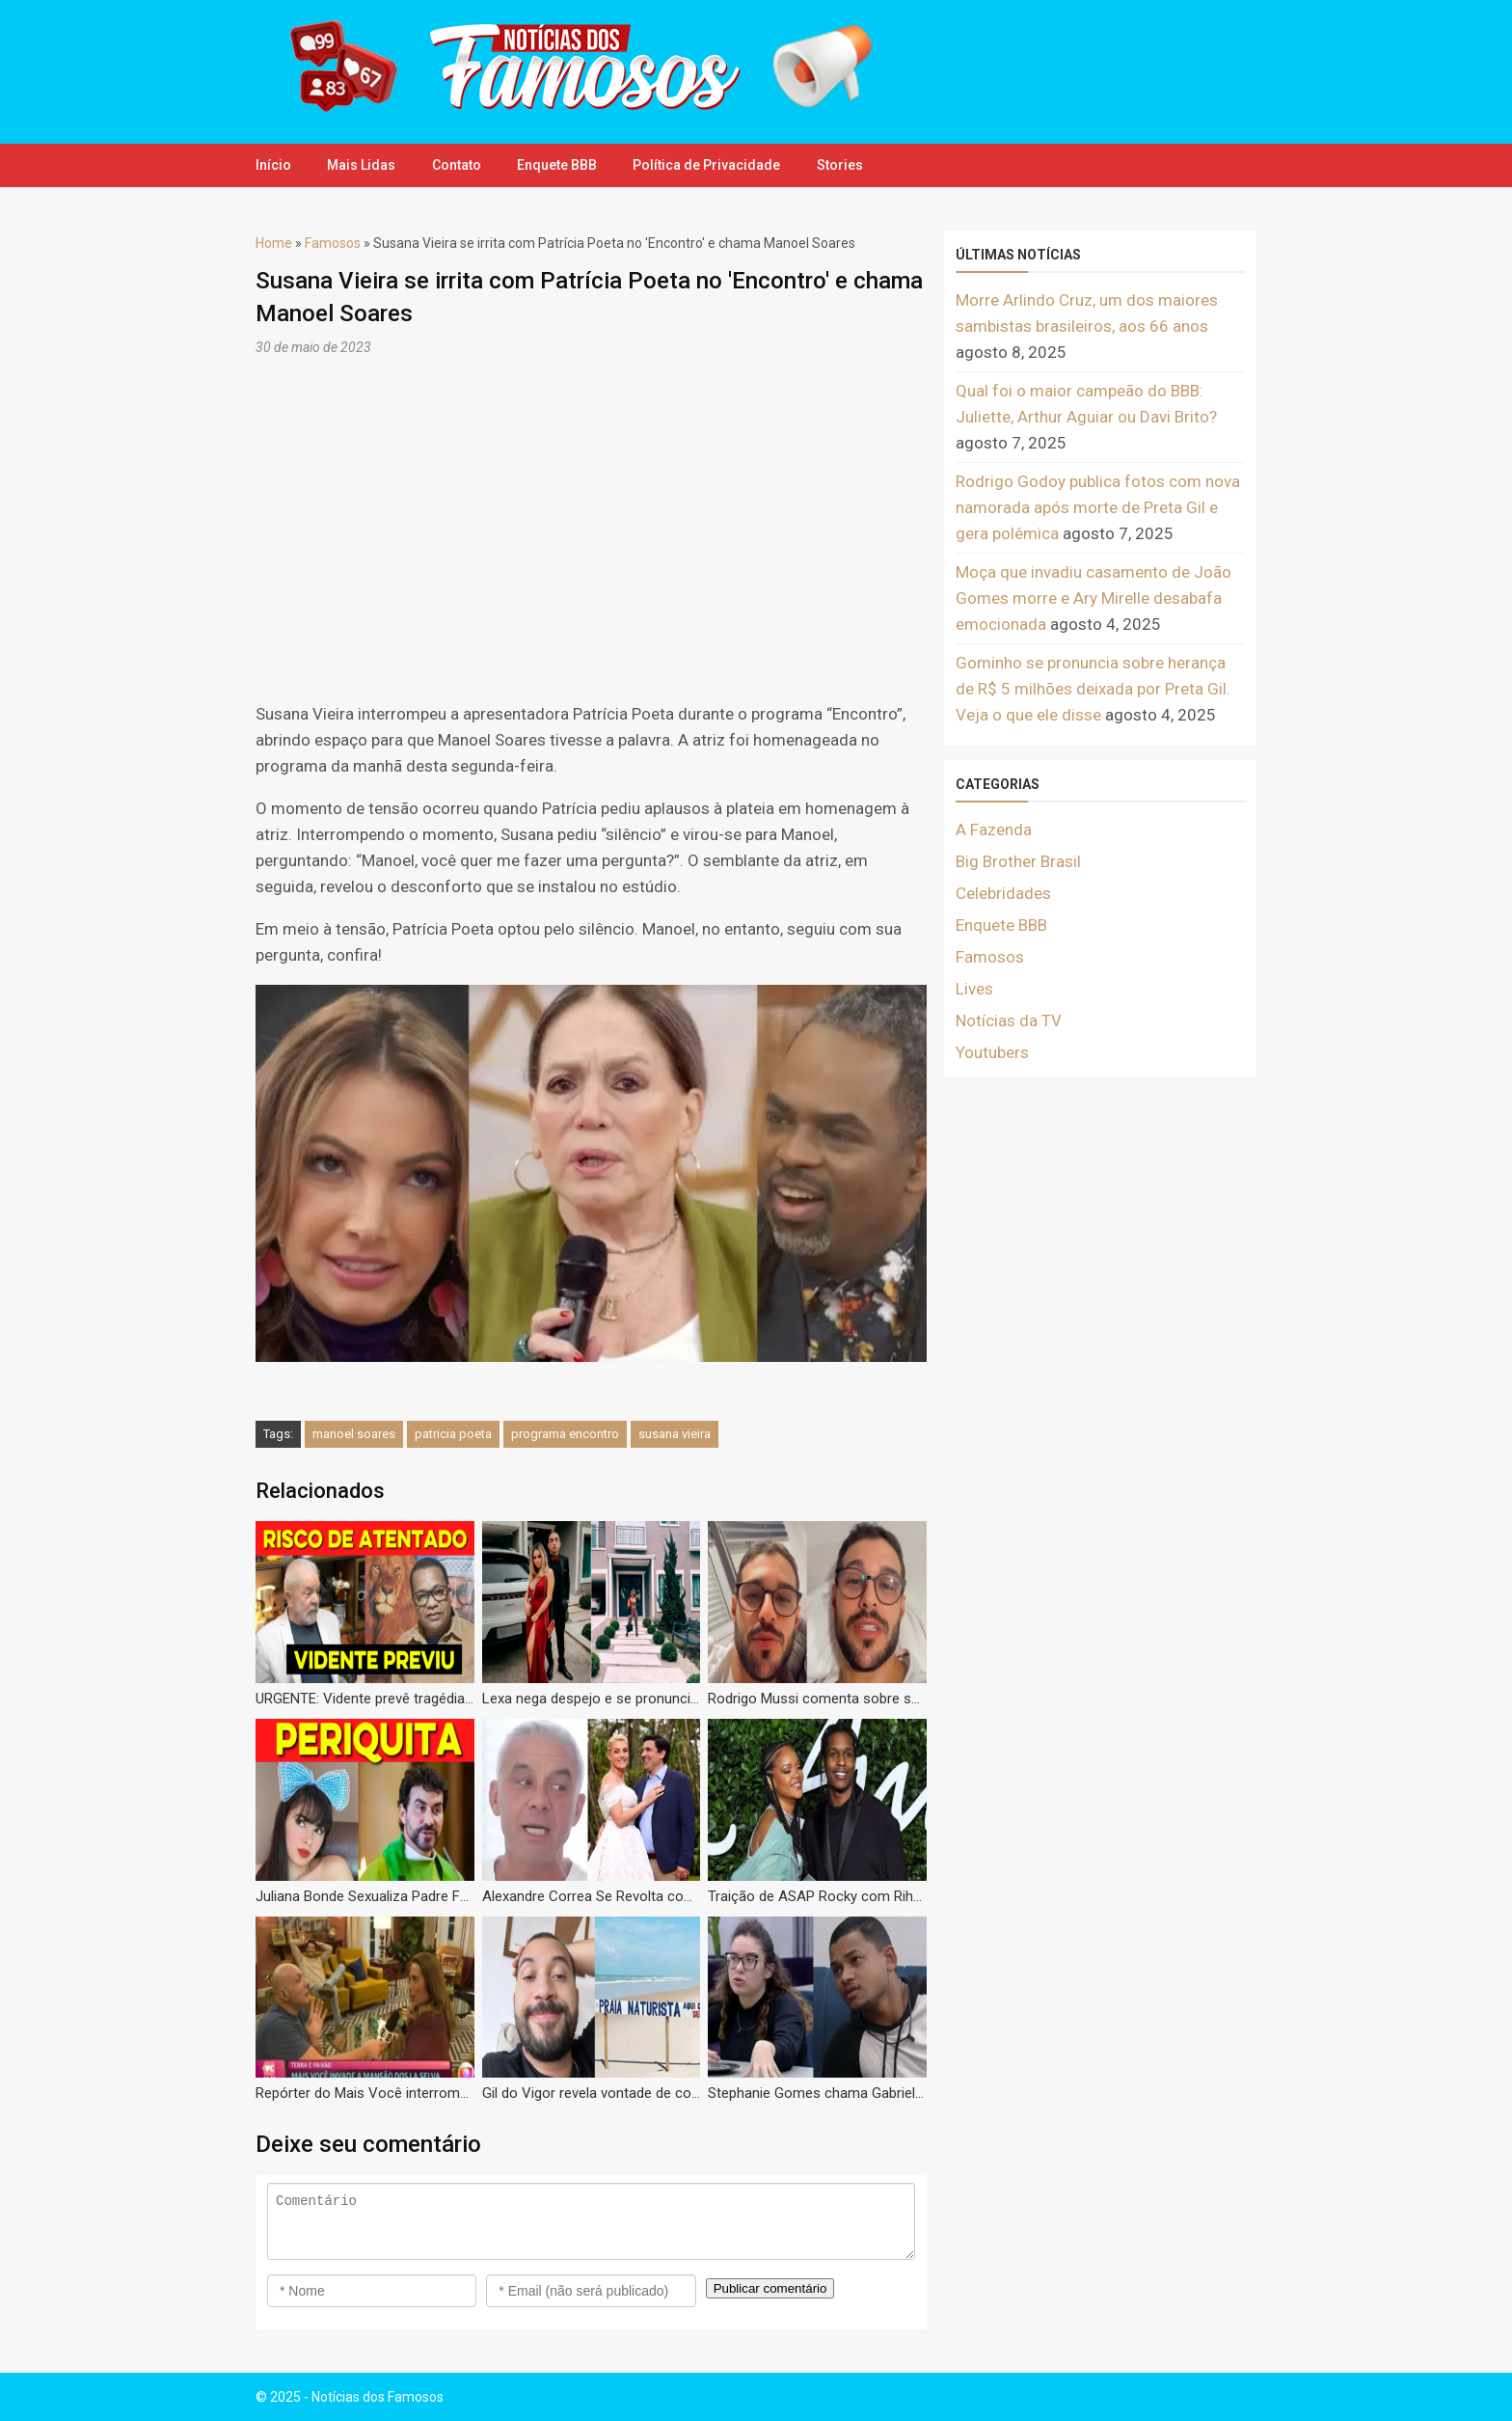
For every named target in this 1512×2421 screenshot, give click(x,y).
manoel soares (353, 1434)
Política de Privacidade (717, 165)
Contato (461, 165)
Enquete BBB (565, 165)
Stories (852, 165)
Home (274, 243)
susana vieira (674, 1434)
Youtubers (992, 1052)
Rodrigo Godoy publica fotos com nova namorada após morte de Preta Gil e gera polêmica (1098, 507)
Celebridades (1003, 893)
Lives (974, 988)
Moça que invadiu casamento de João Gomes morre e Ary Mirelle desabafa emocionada (1093, 598)
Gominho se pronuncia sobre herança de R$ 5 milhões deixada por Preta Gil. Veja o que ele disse (1093, 688)
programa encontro (565, 1434)
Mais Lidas (364, 165)
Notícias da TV (1009, 1020)
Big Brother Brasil (1018, 861)
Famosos (333, 243)
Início (273, 165)
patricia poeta (453, 1434)
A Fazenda (994, 829)
